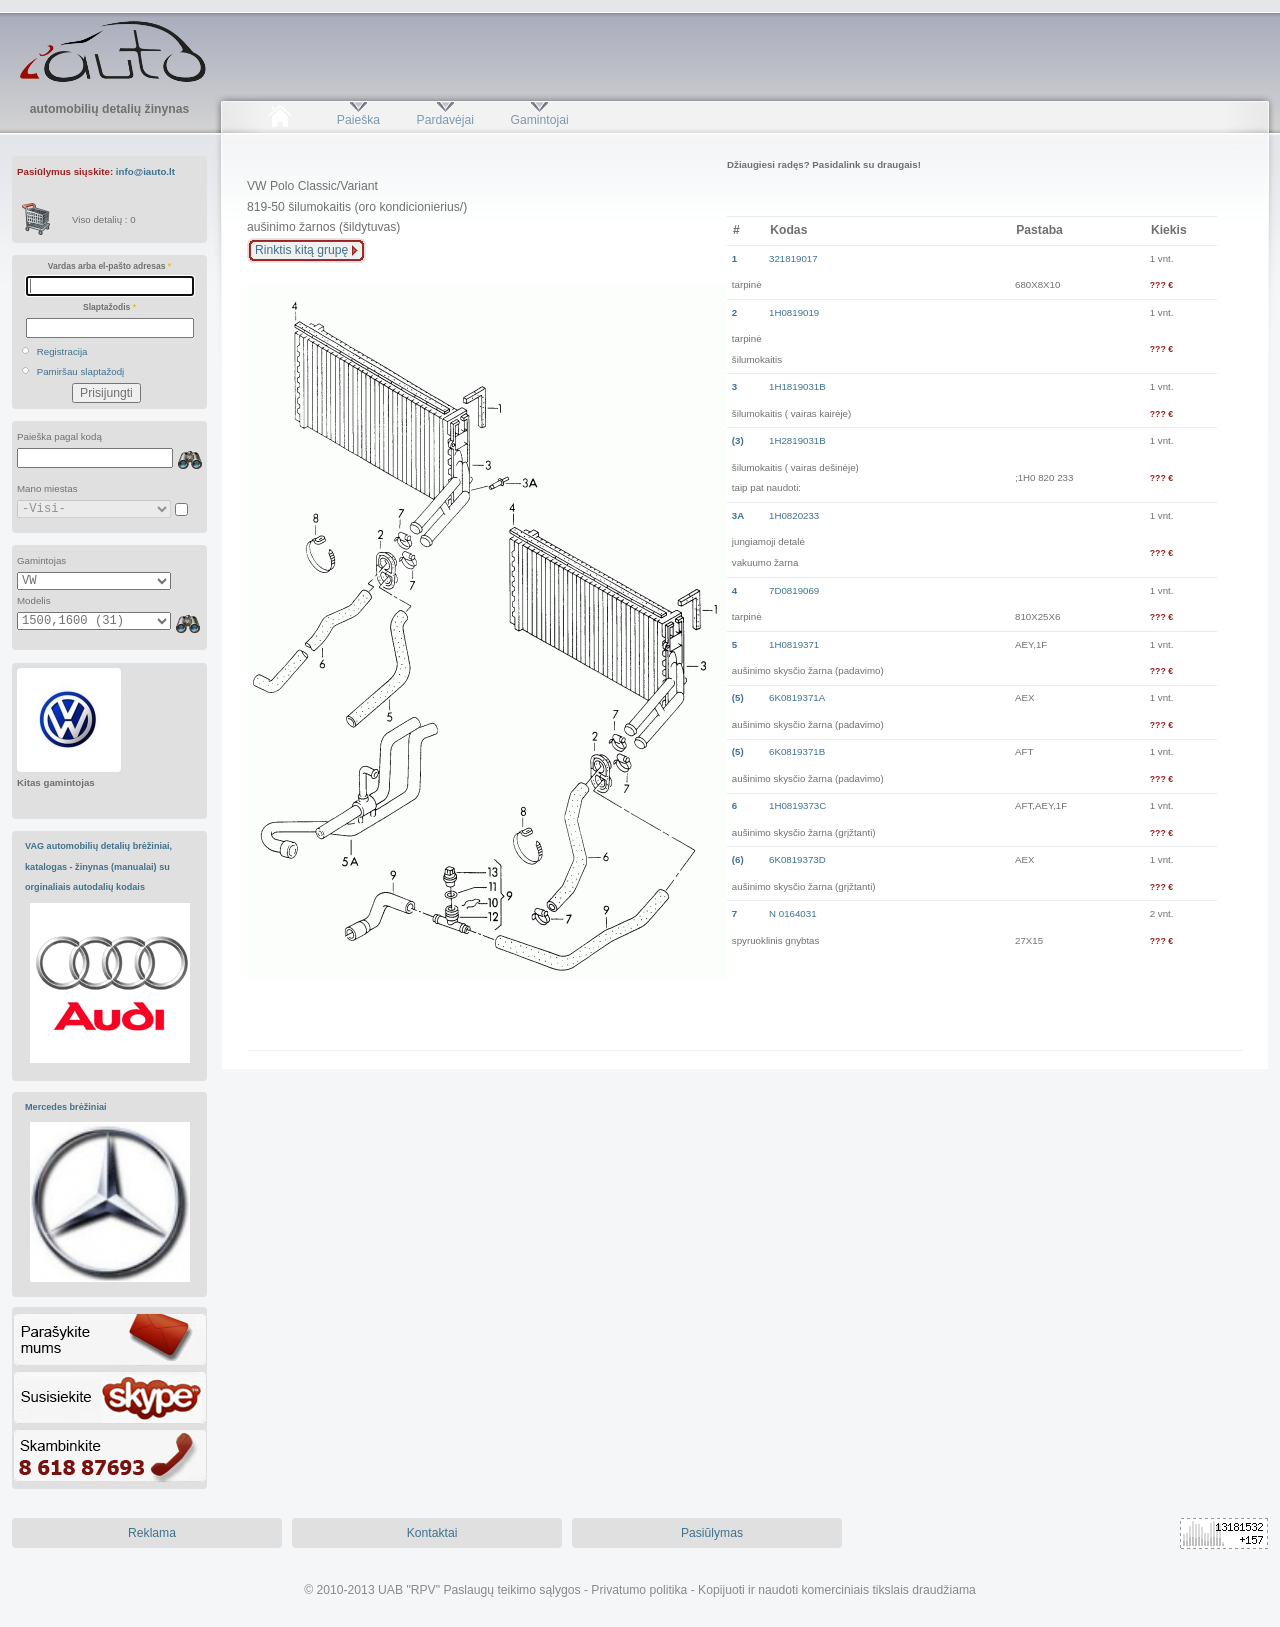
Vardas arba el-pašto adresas (109, 266)
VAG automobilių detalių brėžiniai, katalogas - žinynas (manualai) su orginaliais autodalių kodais (98, 866)
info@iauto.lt (145, 171)
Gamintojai (539, 120)
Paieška (358, 120)
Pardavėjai (445, 120)
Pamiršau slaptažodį (81, 371)
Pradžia (279, 120)
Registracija (62, 351)
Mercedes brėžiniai (66, 1107)
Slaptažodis (109, 307)
